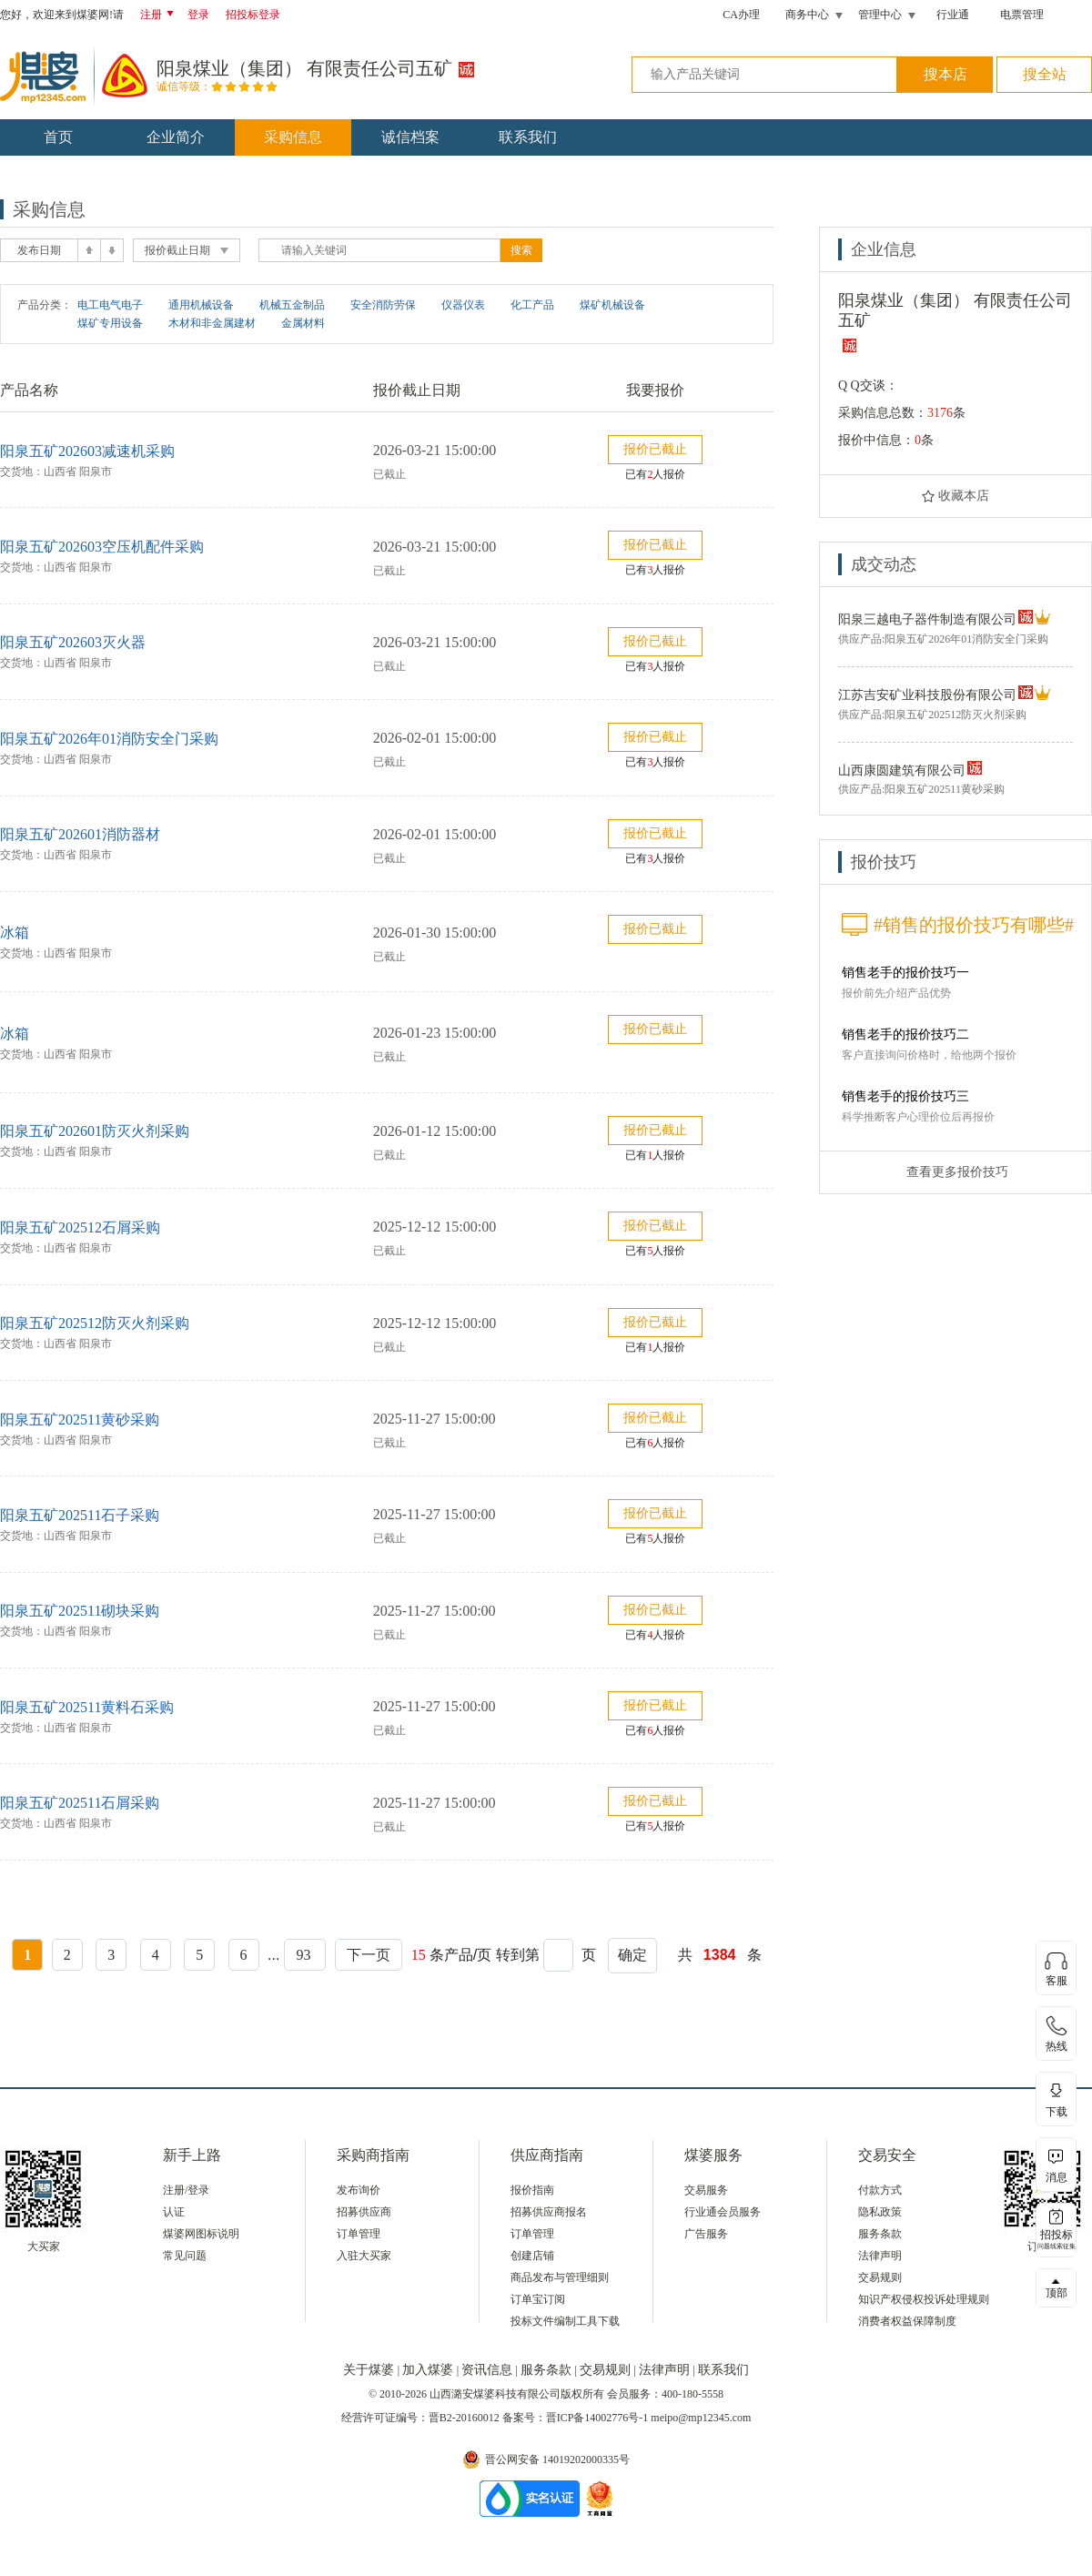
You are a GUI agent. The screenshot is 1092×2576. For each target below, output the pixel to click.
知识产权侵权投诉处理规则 (923, 2299)
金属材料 (303, 323)
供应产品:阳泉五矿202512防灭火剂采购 (932, 714)
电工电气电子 (110, 305)
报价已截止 (655, 449)
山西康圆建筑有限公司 (902, 770)
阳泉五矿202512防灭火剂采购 (94, 1323)
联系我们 (528, 137)
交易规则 (880, 2277)
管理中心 (880, 14)
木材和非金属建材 (212, 323)
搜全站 (1045, 74)
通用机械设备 (201, 305)
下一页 (368, 1954)
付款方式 (880, 2190)
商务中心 (807, 14)
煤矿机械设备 (612, 305)
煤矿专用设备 (110, 323)
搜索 (521, 250)
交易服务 (706, 2190)
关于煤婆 (370, 2370)
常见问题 (185, 2255)
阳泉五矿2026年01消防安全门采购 (109, 738)
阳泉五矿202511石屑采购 (79, 1802)
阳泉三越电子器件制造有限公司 (927, 619)
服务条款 (880, 2233)
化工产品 (532, 305)
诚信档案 (410, 137)
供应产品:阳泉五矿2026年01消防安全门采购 (943, 639)
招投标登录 (253, 14)
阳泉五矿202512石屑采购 (80, 1227)
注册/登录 (186, 2190)
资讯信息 (488, 2370)
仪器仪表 (463, 305)
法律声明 (880, 2255)
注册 (160, 14)
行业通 (952, 14)
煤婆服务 (713, 2155)
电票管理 (1022, 14)
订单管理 (358, 2233)
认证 (174, 2212)
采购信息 (293, 137)
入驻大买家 (364, 2255)
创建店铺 (532, 2255)
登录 (198, 14)
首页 (58, 137)
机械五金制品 (292, 305)
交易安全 (887, 2155)
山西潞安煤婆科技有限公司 (495, 2394)
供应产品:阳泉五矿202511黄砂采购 (921, 789)
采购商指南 (373, 2155)
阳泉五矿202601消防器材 (80, 834)
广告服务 (706, 2233)
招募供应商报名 (549, 2212)
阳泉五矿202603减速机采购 (87, 451)
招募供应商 (364, 2212)
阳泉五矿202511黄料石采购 (87, 1707)
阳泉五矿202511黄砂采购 (79, 1419)
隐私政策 (880, 2212)
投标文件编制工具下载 (565, 2321)
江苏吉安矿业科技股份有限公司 (927, 695)
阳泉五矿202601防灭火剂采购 (94, 1131)
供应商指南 (547, 2155)
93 (305, 1954)
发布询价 (358, 2190)
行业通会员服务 (722, 2212)
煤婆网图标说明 (201, 2233)
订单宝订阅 (538, 2299)
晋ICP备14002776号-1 (597, 2417)
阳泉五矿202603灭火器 (73, 642)
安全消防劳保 (383, 305)
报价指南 (532, 2190)
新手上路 (192, 2155)
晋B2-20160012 (464, 2417)
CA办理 (741, 14)
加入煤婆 (429, 2370)
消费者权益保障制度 (907, 2321)
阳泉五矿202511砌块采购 (79, 1610)
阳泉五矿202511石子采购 (79, 1515)
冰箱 (14, 932)
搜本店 (945, 74)
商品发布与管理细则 (560, 2277)
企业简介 (176, 137)
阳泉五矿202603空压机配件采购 (102, 546)
